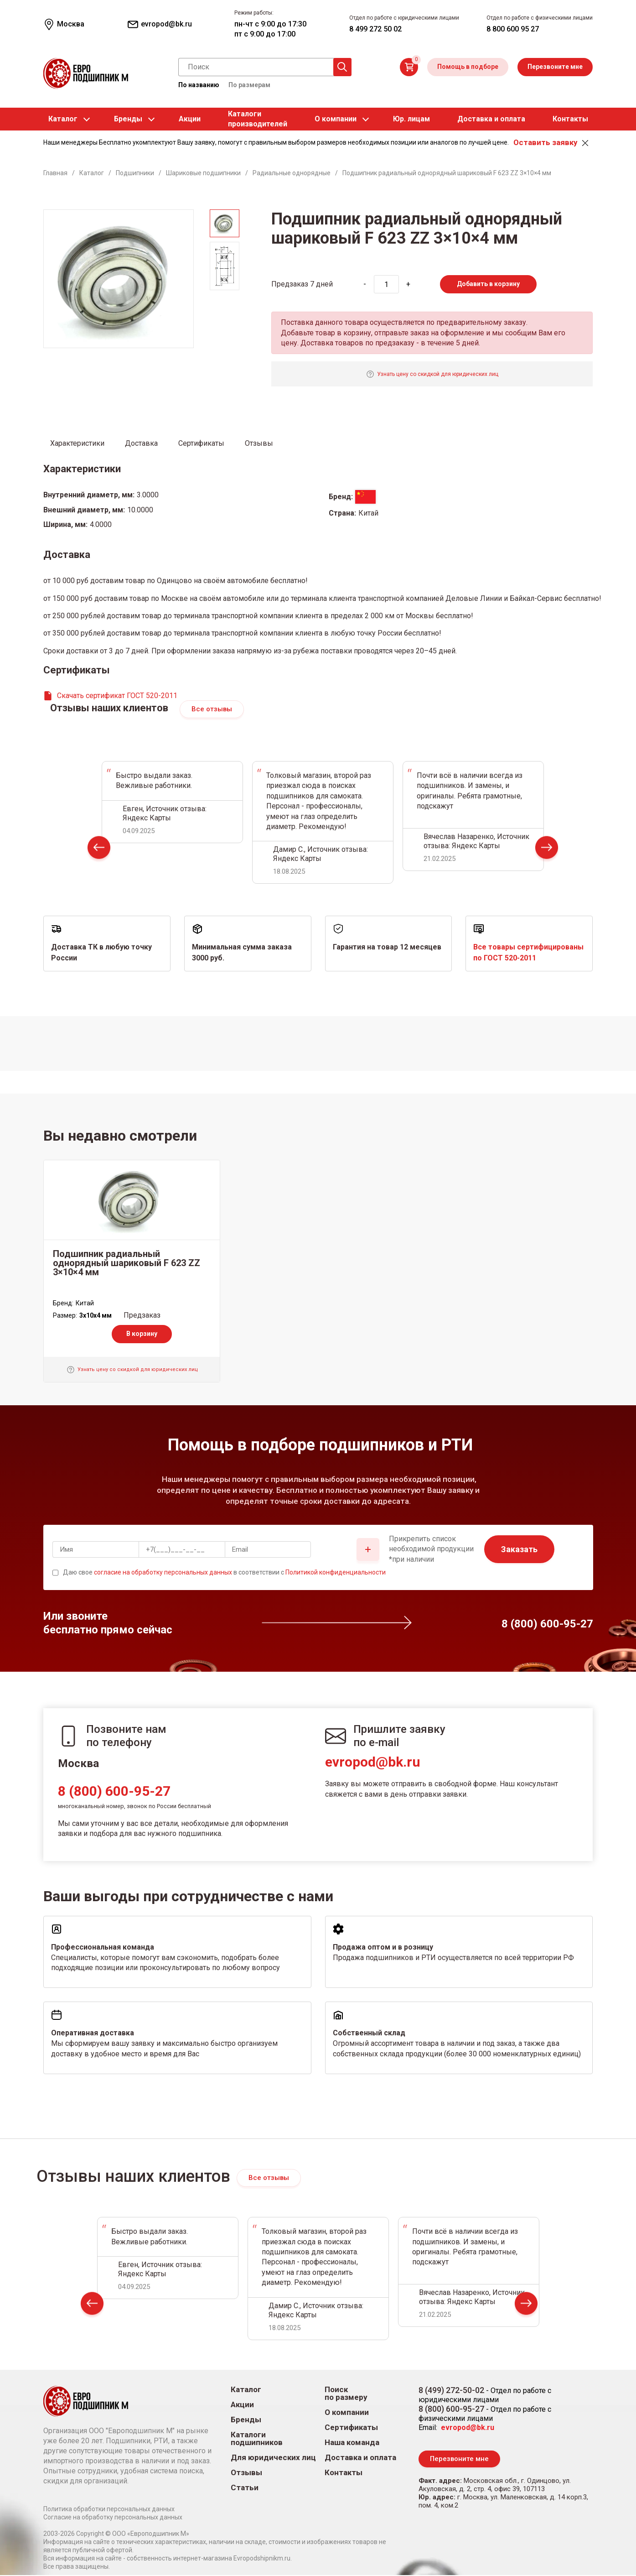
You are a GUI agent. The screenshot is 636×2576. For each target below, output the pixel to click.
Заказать (519, 1549)
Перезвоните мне (555, 66)
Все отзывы (211, 709)
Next (546, 849)
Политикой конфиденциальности (335, 1572)
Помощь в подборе (467, 66)
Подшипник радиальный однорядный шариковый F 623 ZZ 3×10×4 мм (126, 1263)
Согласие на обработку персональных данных (112, 2518)
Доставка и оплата (491, 119)
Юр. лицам (411, 119)
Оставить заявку (545, 142)
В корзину (141, 1334)
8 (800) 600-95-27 (114, 1792)
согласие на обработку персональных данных (163, 1572)
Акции (190, 119)
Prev (99, 849)
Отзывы (246, 2473)
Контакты (570, 119)
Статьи (245, 2488)
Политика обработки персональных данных (109, 2509)
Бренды (128, 119)
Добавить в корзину (488, 283)
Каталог (63, 119)
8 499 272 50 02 (375, 29)
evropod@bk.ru (372, 1763)
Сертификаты (351, 2428)
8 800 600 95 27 (512, 29)
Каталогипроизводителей (257, 119)
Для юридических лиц (273, 2458)
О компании (336, 119)
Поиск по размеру (346, 2394)
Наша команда (352, 2443)
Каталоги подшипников (257, 2439)
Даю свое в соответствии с (224, 1572)
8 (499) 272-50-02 (451, 2390)
